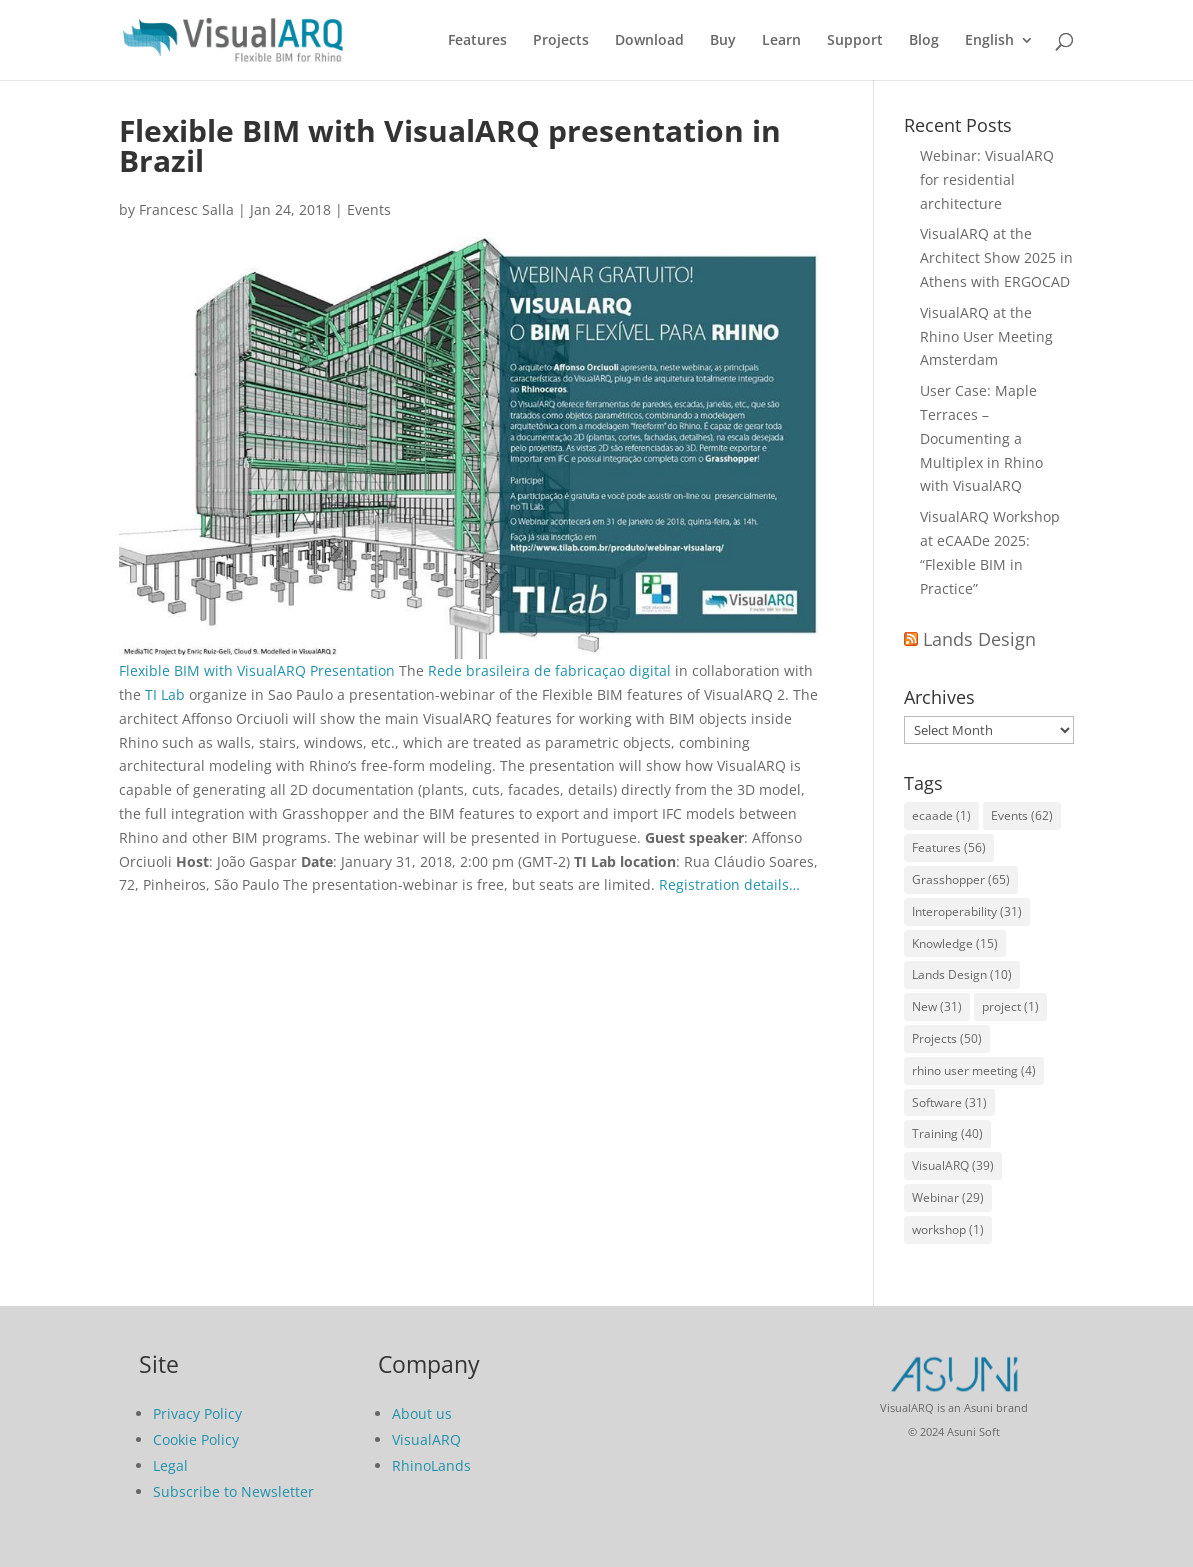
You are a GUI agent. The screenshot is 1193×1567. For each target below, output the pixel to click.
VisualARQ (426, 1439)
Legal (170, 1465)
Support (855, 41)
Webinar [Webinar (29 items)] (948, 1197)
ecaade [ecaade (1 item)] (941, 815)
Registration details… (729, 884)
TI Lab (165, 694)
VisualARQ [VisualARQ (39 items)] (953, 1165)
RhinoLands (431, 1465)
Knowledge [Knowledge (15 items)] (955, 943)
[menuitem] (999, 56)
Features (477, 41)
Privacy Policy (197, 1413)
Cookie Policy (196, 1439)
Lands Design (979, 639)
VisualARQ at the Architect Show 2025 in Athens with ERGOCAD (996, 257)
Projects (561, 41)
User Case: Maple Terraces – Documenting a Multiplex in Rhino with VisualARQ (981, 438)
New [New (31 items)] (937, 1006)
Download (649, 41)
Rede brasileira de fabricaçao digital (549, 670)
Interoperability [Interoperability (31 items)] (967, 911)
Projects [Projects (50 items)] (947, 1038)
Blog (924, 41)
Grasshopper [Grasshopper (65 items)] (961, 879)
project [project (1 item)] (1010, 1006)
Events (369, 209)
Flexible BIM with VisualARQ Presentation (257, 670)
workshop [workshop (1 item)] (948, 1229)
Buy (723, 41)
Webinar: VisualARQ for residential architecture (987, 179)
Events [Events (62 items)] (1022, 815)
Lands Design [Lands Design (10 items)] (962, 974)
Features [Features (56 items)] (949, 847)
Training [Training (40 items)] (947, 1133)
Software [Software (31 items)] (949, 1102)
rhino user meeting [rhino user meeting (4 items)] (974, 1070)
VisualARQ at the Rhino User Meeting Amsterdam (986, 336)
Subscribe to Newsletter (233, 1491)
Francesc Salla (186, 209)
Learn (781, 41)
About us (422, 1413)
